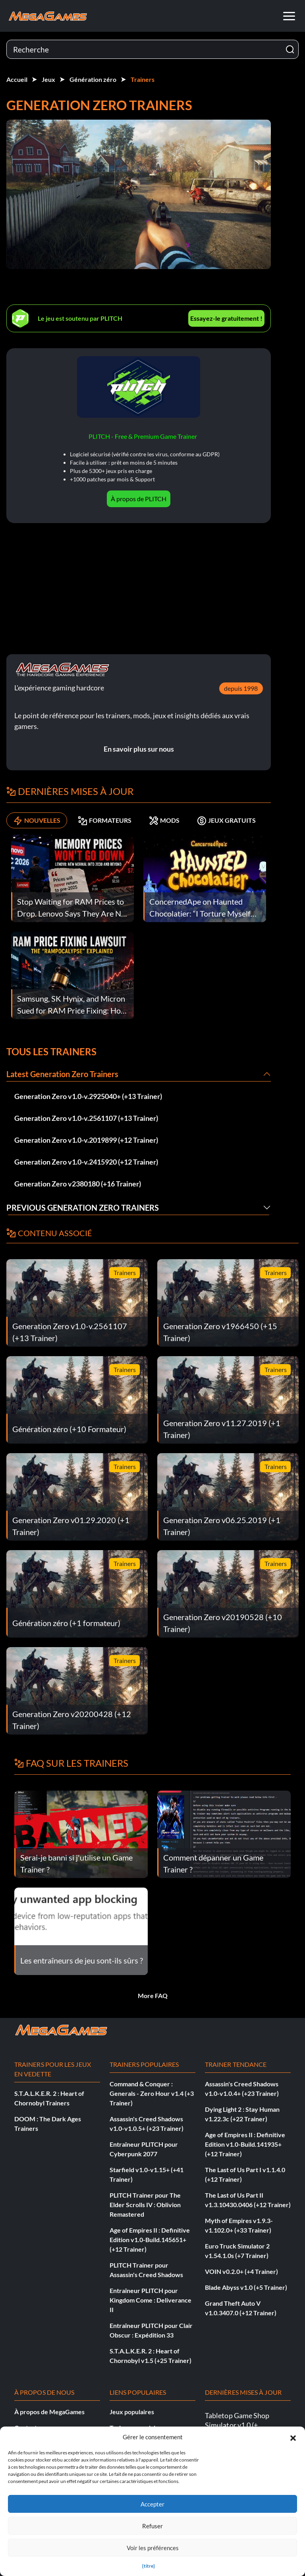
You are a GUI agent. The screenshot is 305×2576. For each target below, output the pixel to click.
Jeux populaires (132, 2411)
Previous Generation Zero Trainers (82, 1207)
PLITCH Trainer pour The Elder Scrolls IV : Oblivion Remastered (145, 2204)
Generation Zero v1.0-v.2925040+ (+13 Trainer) (88, 1096)
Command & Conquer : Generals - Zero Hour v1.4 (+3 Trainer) (152, 2093)
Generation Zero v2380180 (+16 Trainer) (77, 1183)
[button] (293, 2437)
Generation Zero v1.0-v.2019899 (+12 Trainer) (86, 1140)
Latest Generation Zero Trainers (62, 1074)
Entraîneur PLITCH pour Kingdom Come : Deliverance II (150, 2300)
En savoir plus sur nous (139, 748)
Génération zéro (92, 79)
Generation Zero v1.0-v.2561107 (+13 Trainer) (86, 1118)
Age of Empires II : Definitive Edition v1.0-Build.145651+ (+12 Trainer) (150, 2239)
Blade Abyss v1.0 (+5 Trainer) (246, 2287)
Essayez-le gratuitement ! (226, 318)
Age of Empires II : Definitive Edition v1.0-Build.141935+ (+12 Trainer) (245, 2144)
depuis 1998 (241, 688)
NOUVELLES (36, 820)
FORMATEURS (104, 820)
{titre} (148, 2566)
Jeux (48, 79)
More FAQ (153, 1995)
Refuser (152, 2525)
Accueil (16, 79)
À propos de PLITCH (138, 498)
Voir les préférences (153, 2547)
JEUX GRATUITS (226, 820)
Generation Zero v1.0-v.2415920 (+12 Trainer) (86, 1161)
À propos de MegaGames (49, 2411)
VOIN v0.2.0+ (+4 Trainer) (241, 2271)
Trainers (142, 79)
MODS (164, 820)
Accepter (152, 2504)
